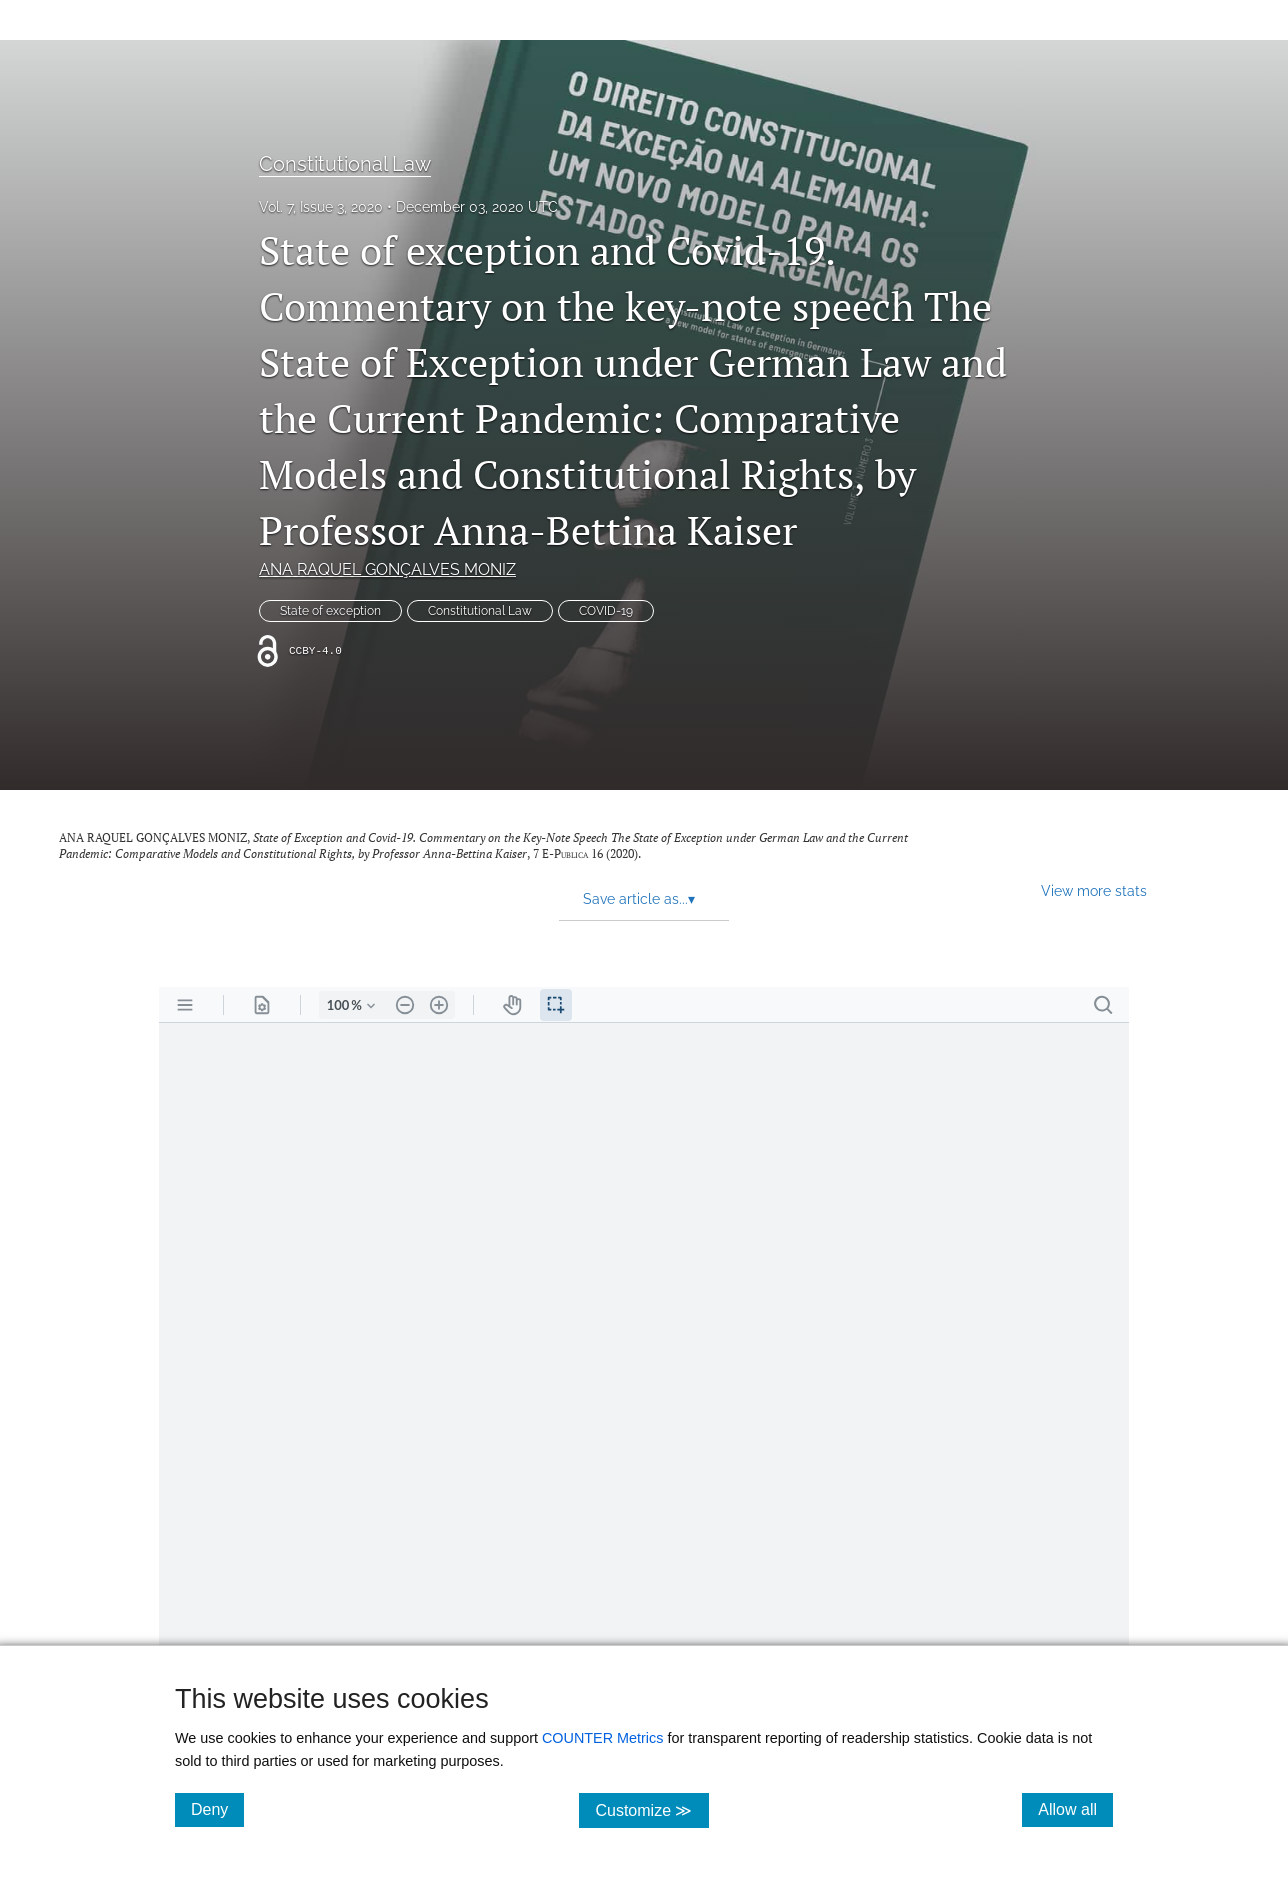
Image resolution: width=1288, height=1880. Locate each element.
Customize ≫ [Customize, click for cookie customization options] (651, 1809)
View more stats (1094, 890)
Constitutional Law (345, 164)
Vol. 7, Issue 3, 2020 (321, 207)
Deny (217, 1809)
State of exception (330, 611)
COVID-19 (606, 611)
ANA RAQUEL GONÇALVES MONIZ (387, 569)
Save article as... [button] (639, 899)
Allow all (1075, 1809)
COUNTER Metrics (603, 1738)
